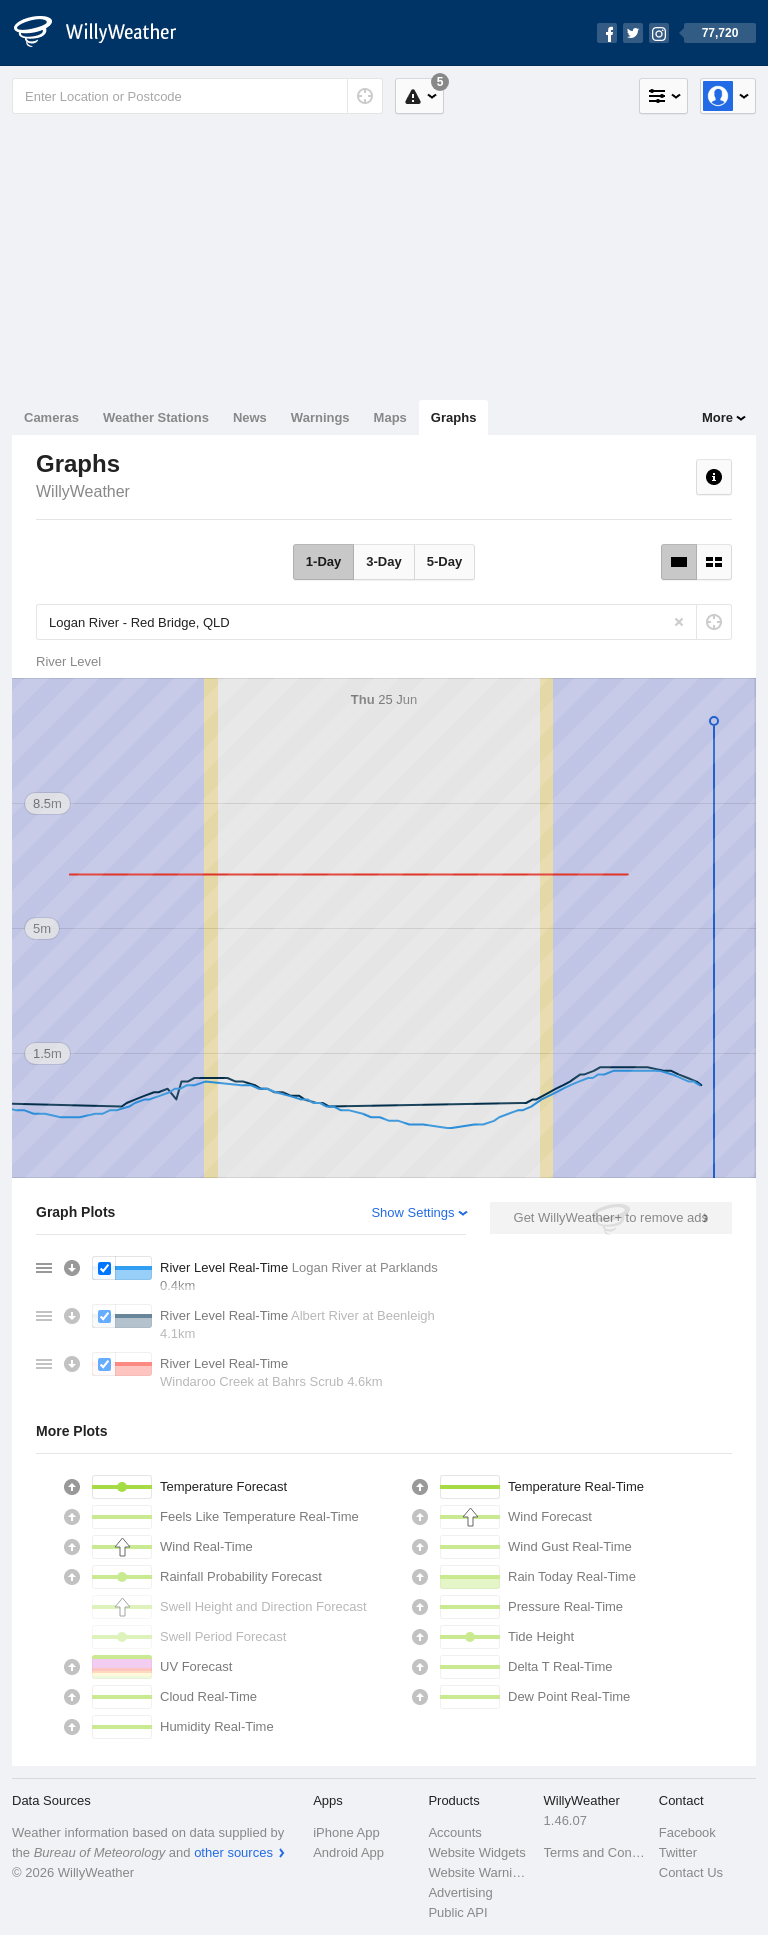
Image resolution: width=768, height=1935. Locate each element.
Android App (348, 1852)
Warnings (320, 417)
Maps (390, 417)
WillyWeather (83, 491)
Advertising (460, 1892)
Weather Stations (156, 417)
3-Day (383, 561)
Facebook (687, 1832)
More (717, 417)
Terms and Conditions (595, 1852)
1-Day (323, 561)
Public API (457, 1912)
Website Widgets (476, 1852)
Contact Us (691, 1872)
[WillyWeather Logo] (106, 33)
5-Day (444, 561)
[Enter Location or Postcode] (197, 96)
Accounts (454, 1832)
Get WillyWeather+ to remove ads (611, 1217)
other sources (233, 1852)
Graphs (454, 417)
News (250, 417)
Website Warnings (479, 1872)
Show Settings (412, 1212)
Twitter (678, 1852)
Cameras (51, 417)
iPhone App (346, 1832)
